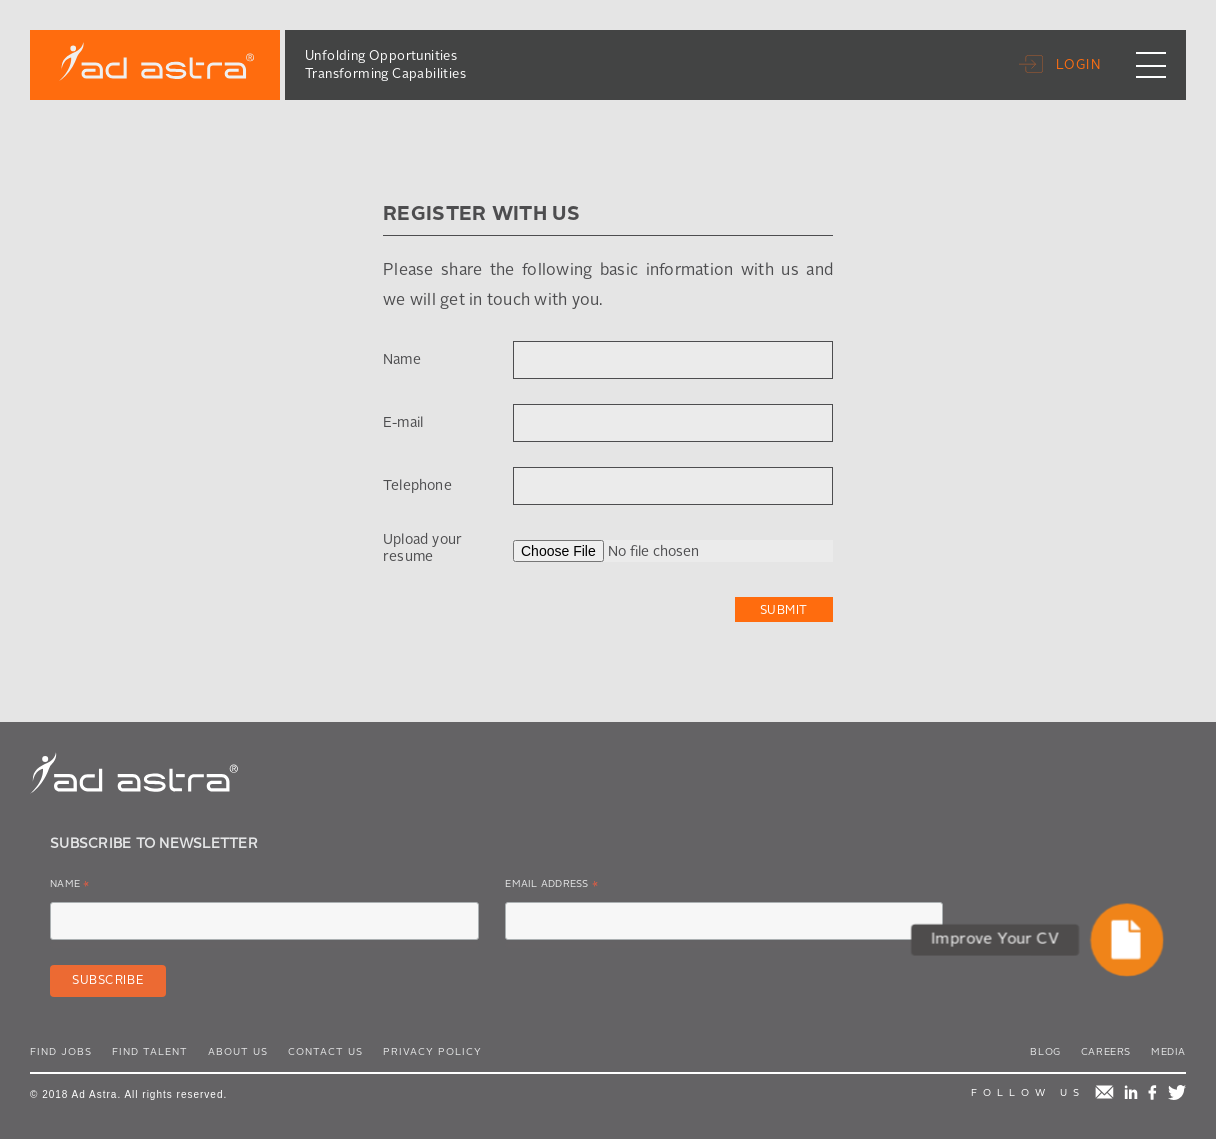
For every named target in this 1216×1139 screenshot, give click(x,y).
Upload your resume (422, 548)
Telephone (417, 486)
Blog (1045, 1052)
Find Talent (150, 1052)
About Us (238, 1052)
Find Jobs (61, 1052)
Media (1168, 1052)
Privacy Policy (432, 1052)
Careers (1106, 1052)
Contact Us (325, 1052)
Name (402, 360)
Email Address (551, 887)
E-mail (403, 423)
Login (1079, 65)
